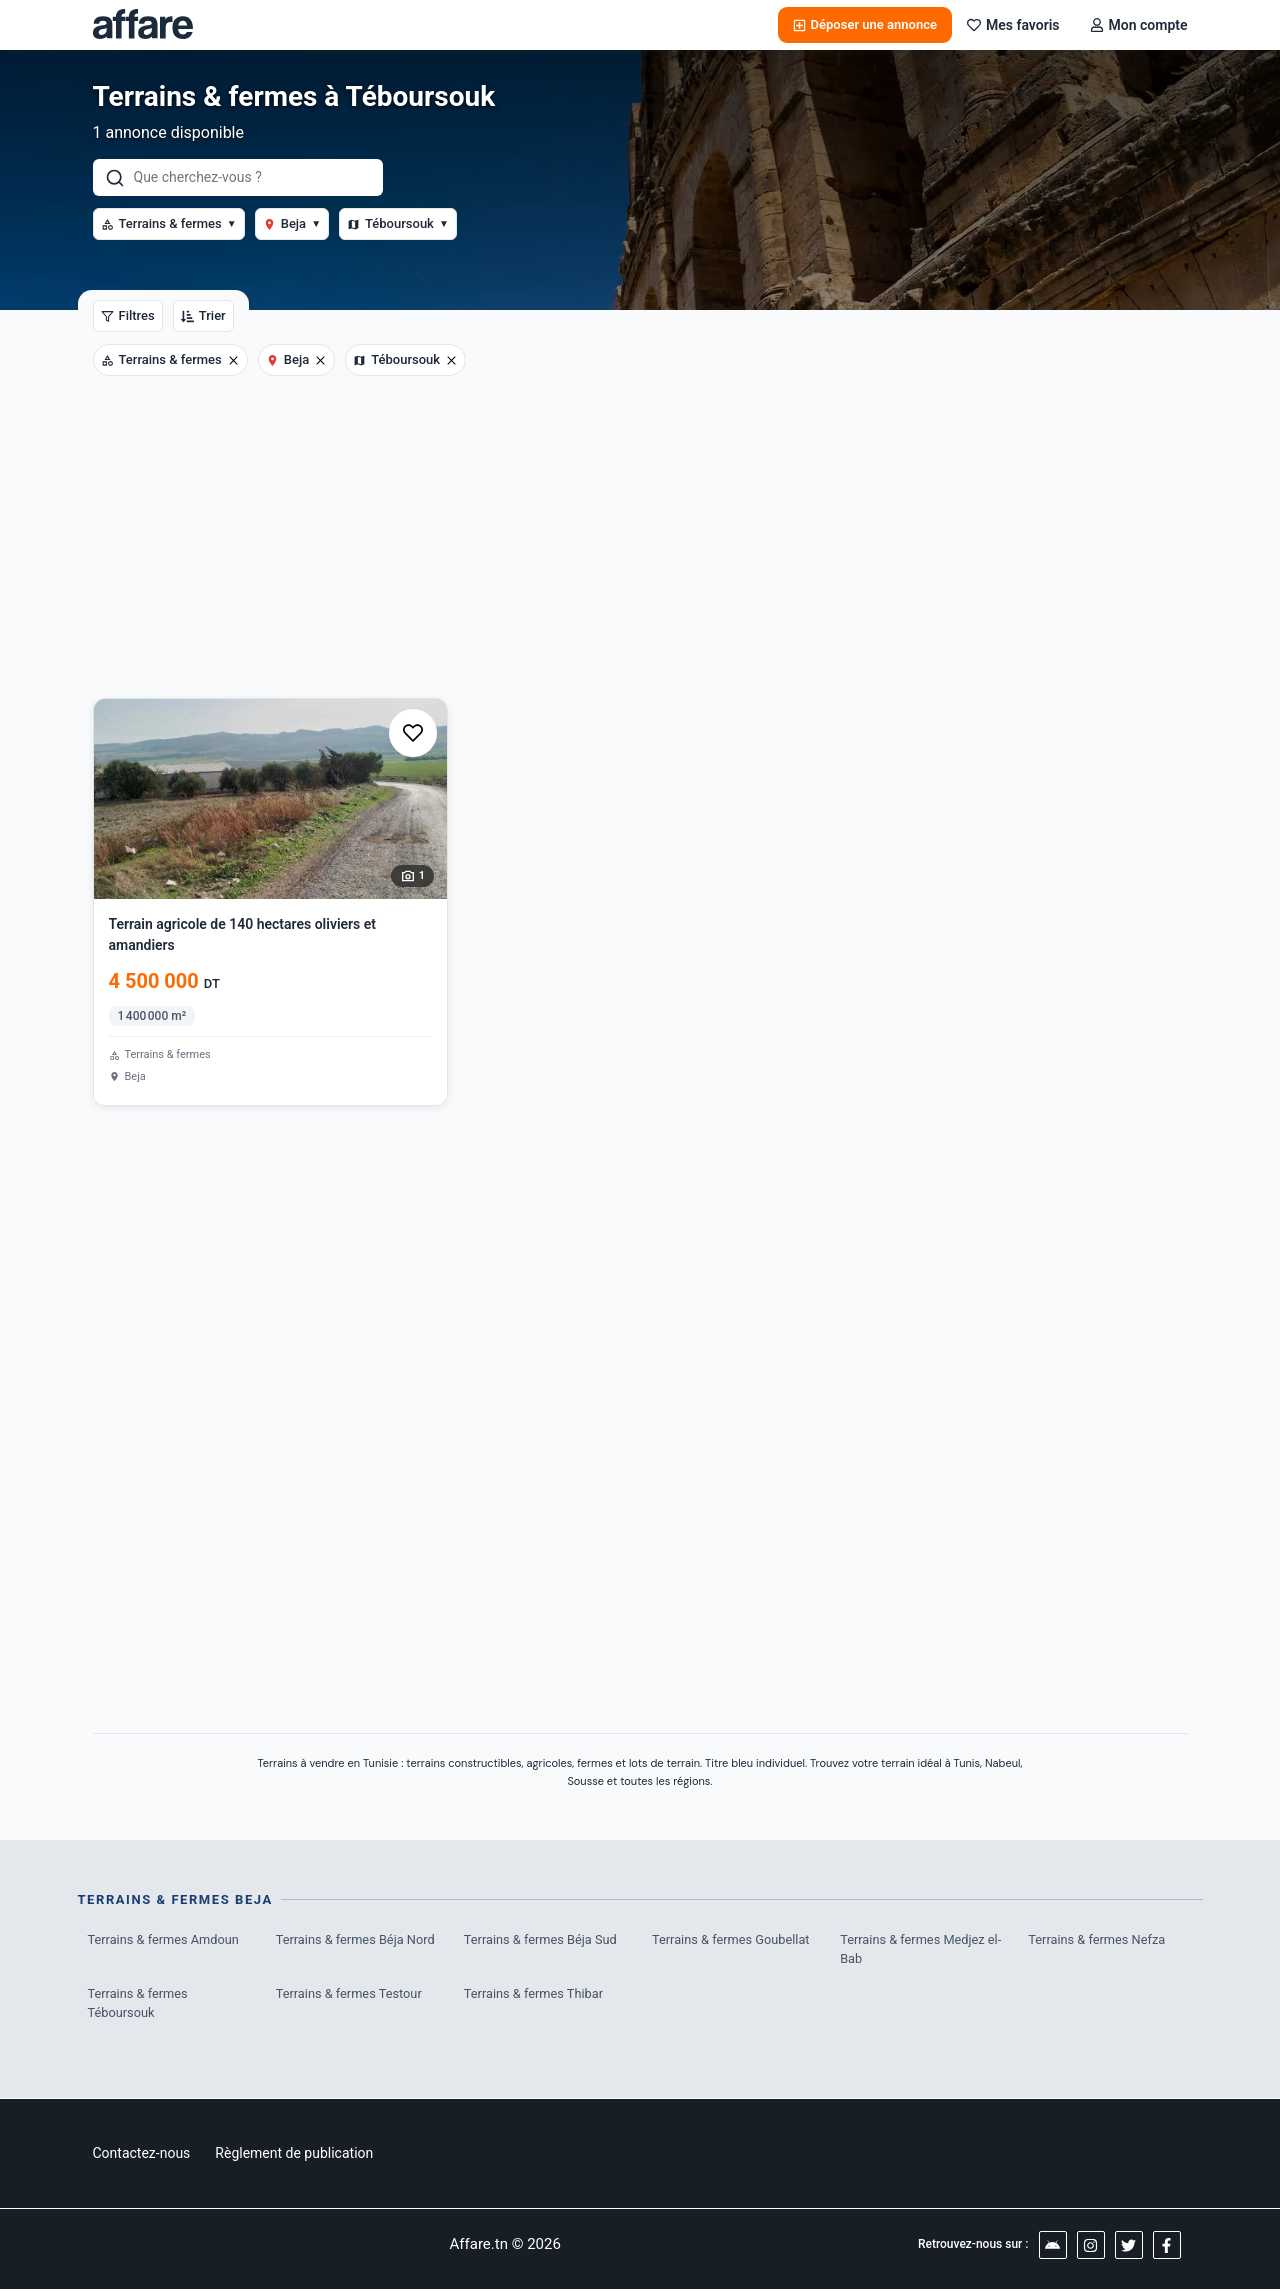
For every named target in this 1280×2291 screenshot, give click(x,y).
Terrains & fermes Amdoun (165, 1939)
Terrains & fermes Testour (350, 1994)
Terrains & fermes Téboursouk (139, 2004)
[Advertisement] (640, 548)
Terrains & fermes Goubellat (732, 1939)
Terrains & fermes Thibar (535, 1994)
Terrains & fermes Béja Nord (357, 1939)
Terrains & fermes (169, 223)
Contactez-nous (142, 2155)
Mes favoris (1013, 25)
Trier (203, 315)
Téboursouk (398, 223)
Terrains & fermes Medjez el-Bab (922, 1949)
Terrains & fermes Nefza (1097, 1939)
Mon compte (1139, 25)
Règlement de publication (294, 2155)
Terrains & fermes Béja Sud (542, 1939)
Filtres (128, 315)
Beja (292, 223)
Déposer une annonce (865, 24)
